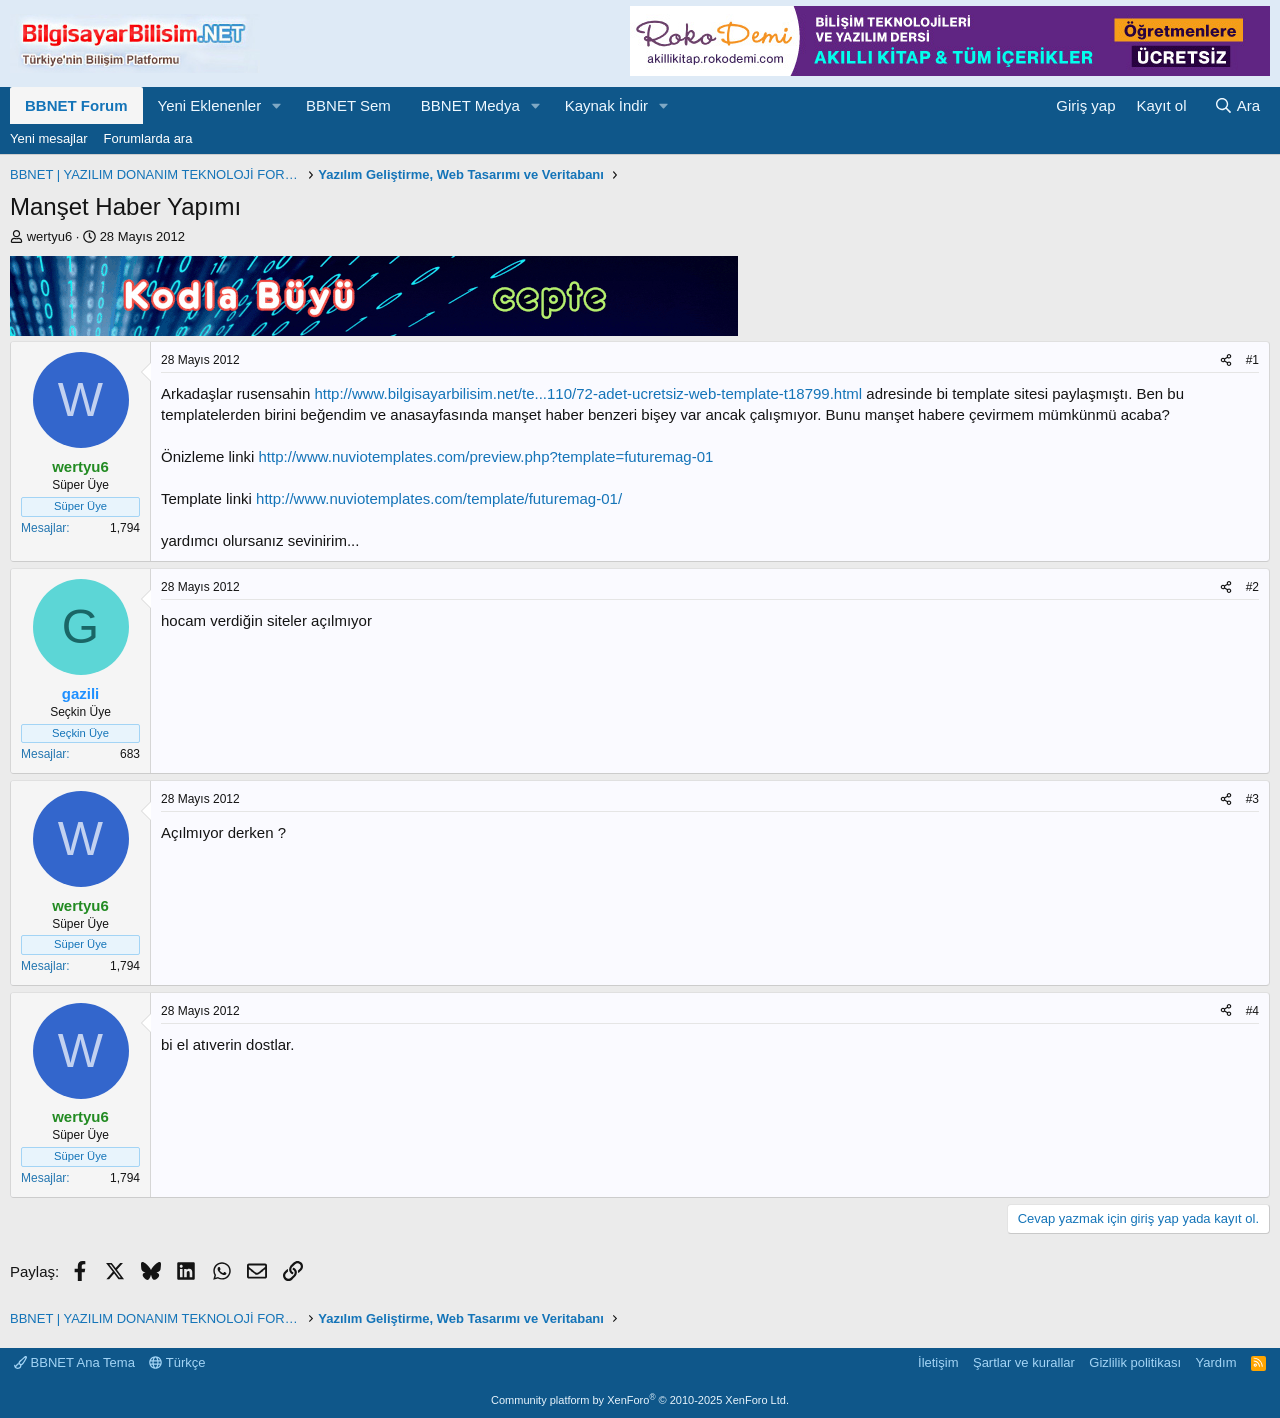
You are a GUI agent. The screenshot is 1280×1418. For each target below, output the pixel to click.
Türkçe (177, 1362)
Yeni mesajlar (49, 138)
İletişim (938, 1362)
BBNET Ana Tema (74, 1362)
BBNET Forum (76, 105)
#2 (1252, 587)
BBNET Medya (470, 105)
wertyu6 (50, 236)
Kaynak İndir (606, 105)
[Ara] (1237, 105)
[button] (277, 105)
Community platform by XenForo (640, 1400)
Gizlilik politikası (1135, 1362)
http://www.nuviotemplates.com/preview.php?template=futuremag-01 (486, 456)
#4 (1252, 1011)
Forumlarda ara (148, 138)
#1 (1252, 360)
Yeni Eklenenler (210, 105)
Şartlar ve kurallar (1024, 1362)
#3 (1252, 799)
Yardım (1216, 1362)
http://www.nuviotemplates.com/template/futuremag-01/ (439, 498)
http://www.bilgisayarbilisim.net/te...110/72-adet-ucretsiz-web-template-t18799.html (588, 393)
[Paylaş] (1226, 360)
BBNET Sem (348, 105)
